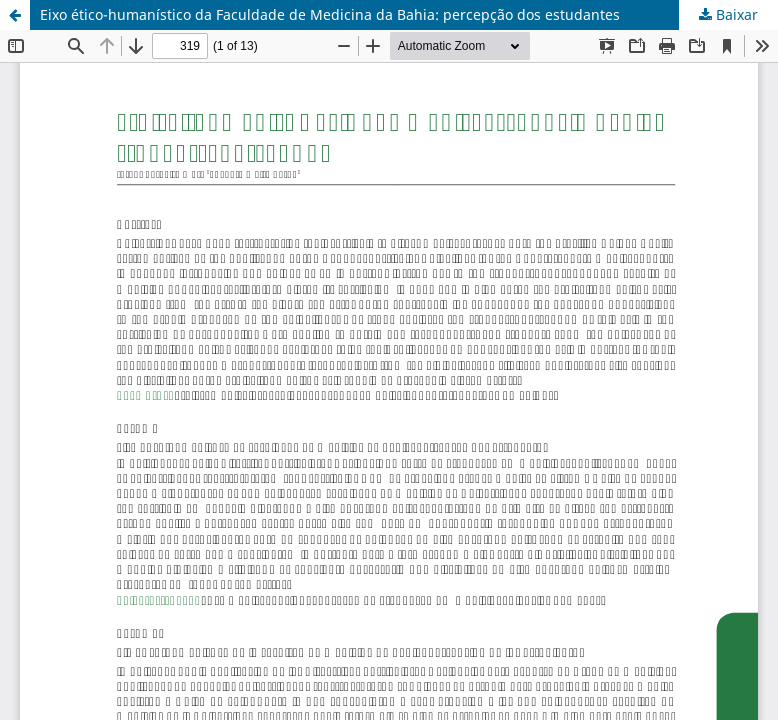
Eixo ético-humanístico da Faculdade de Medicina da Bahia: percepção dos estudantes (330, 14)
